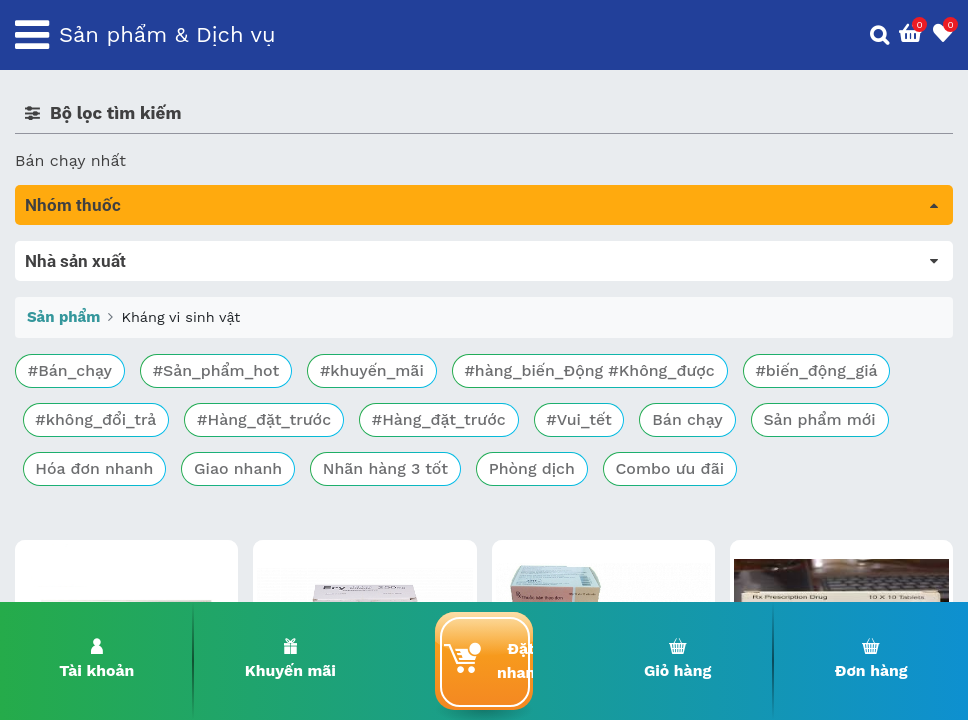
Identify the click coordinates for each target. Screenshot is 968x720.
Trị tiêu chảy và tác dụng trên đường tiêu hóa (190, 308)
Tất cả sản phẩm (79, 252)
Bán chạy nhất (70, 160)
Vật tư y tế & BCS (81, 504)
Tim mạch (54, 392)
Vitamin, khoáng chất (97, 532)
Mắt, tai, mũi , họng (90, 476)
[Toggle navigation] (32, 35)
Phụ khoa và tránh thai (103, 420)
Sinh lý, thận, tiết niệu (100, 364)
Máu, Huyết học (76, 280)
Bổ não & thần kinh (89, 336)
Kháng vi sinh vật (91, 448)
